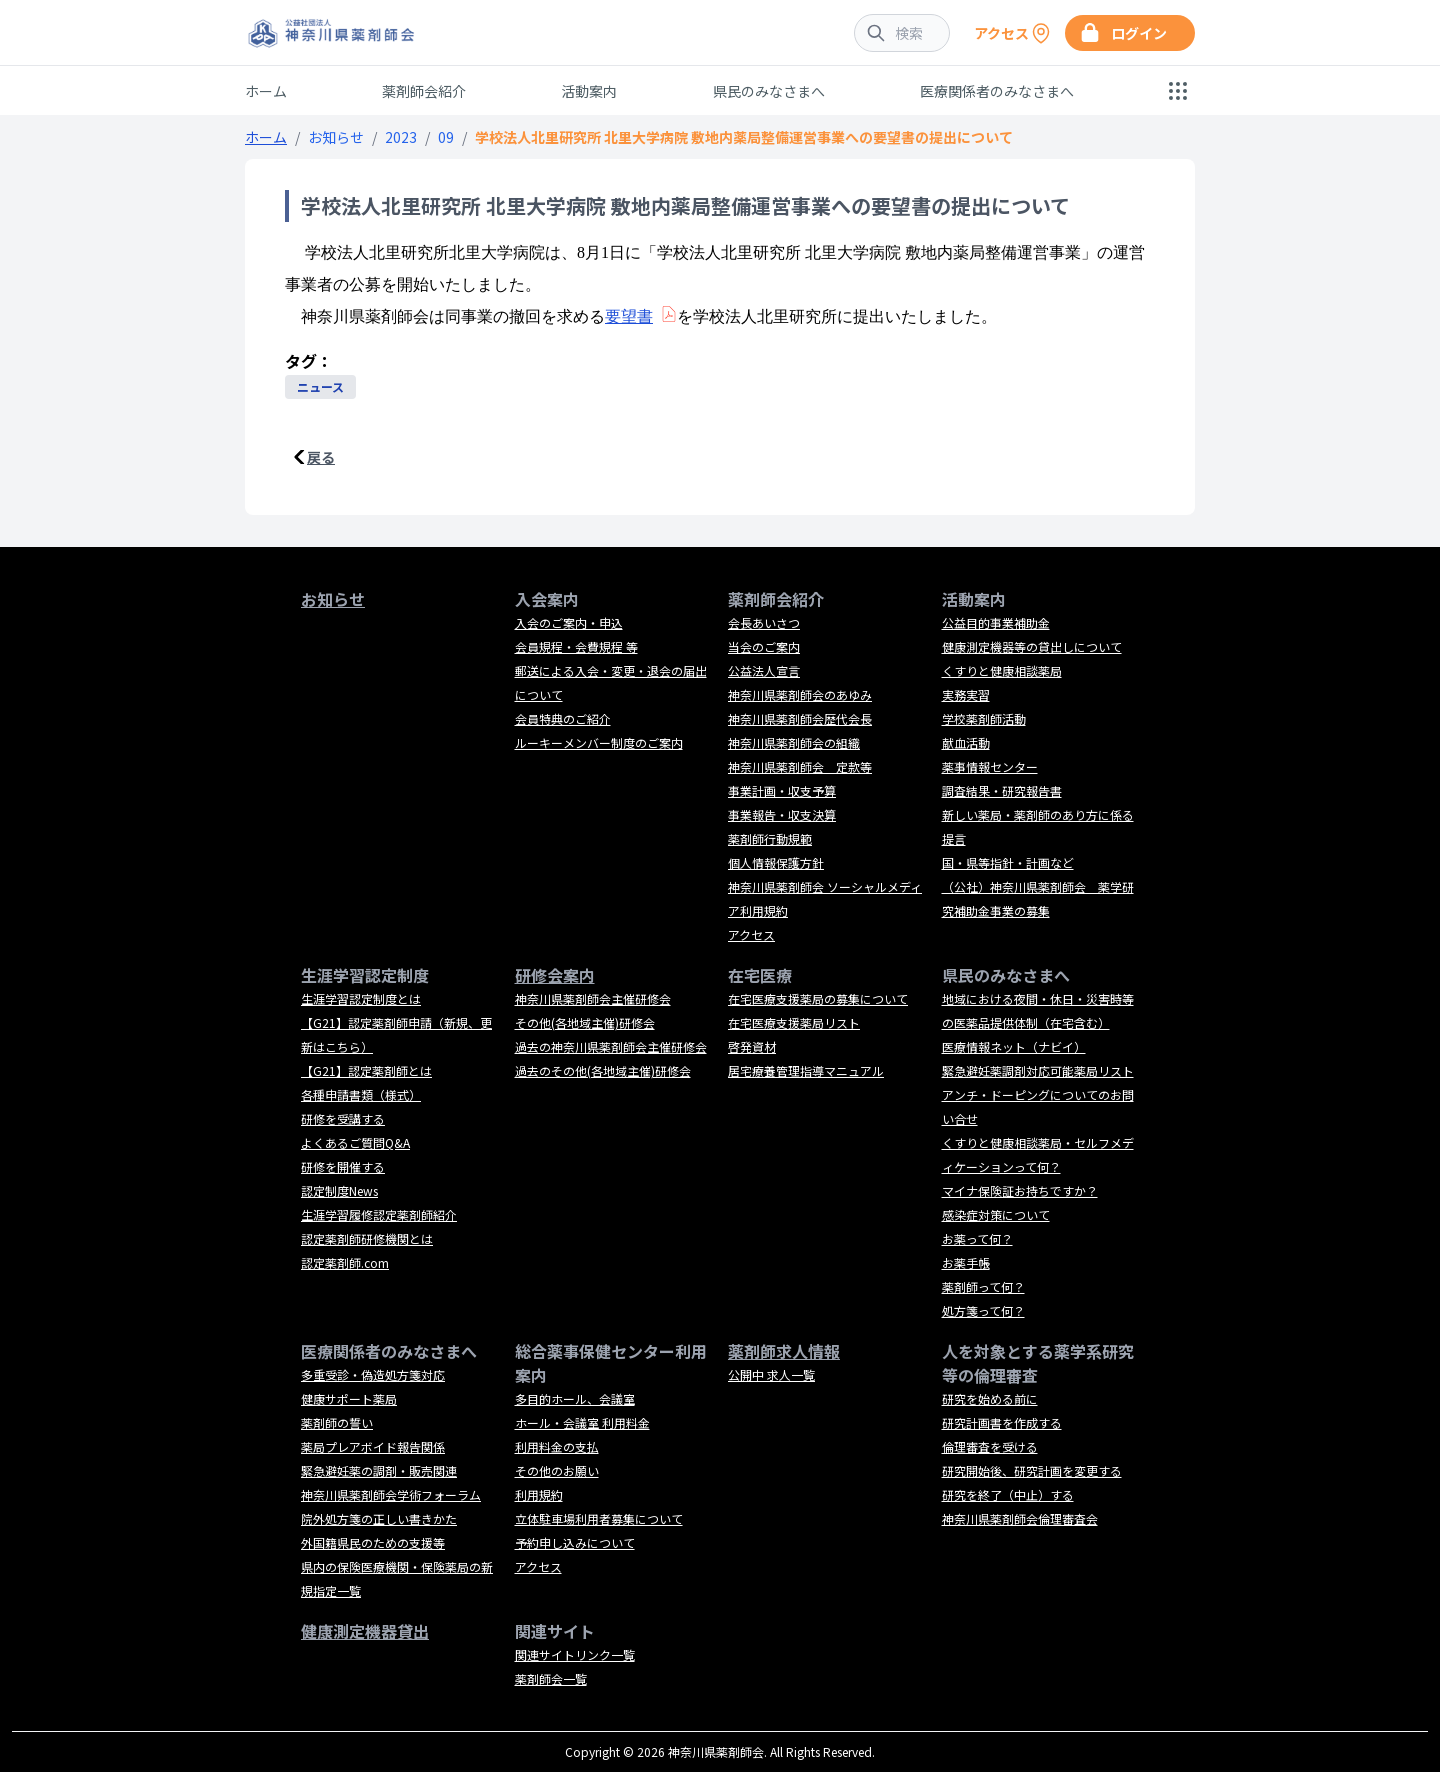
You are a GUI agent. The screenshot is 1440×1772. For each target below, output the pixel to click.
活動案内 (589, 91)
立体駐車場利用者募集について (599, 1518)
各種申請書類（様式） (361, 1094)
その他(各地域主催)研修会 (585, 1022)
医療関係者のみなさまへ (997, 91)
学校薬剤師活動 (984, 718)
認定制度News (339, 1190)
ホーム (266, 91)
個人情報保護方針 (776, 862)
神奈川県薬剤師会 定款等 (800, 766)
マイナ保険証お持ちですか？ (1020, 1190)
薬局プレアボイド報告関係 (373, 1446)
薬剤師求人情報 (784, 1351)
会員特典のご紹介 (563, 718)
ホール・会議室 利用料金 (582, 1422)
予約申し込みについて (575, 1542)
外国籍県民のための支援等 (373, 1542)
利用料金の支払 (557, 1446)
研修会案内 (555, 975)
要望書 (629, 316)
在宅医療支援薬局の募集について (818, 998)
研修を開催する (343, 1166)
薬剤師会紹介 (424, 91)
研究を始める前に (990, 1398)
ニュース (320, 386)
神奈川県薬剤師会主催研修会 (593, 998)
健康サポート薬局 (349, 1398)
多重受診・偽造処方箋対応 (373, 1374)
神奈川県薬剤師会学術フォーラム (391, 1494)
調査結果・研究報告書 (1002, 790)
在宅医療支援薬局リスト (794, 1022)
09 (446, 137)
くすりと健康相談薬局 (1002, 670)
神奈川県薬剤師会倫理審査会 (1020, 1518)
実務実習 (966, 694)
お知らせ (336, 137)
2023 (401, 137)
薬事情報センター (990, 766)
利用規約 (539, 1494)
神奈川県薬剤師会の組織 (794, 742)
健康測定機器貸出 (365, 1631)
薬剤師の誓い (337, 1422)
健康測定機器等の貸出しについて (1032, 646)
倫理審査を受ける (990, 1446)
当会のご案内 (764, 646)
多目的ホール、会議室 (575, 1398)
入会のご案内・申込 (569, 622)
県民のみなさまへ (769, 91)
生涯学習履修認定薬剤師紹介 (379, 1214)
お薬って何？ (977, 1238)
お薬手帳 (966, 1262)
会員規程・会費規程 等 (576, 646)
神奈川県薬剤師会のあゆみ (800, 694)
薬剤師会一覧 (551, 1678)
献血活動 (966, 742)
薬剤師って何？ (983, 1286)
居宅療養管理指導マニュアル (806, 1070)
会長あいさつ (764, 622)
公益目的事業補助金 (996, 622)
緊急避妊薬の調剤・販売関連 (379, 1470)
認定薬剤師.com (345, 1262)
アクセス (751, 934)
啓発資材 (752, 1046)
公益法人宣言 (764, 670)
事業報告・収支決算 (782, 814)
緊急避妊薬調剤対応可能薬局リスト (1038, 1070)
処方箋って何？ (983, 1310)
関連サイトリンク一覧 (575, 1654)
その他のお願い (557, 1470)
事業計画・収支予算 (782, 790)
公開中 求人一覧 (771, 1374)
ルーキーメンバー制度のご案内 (599, 742)
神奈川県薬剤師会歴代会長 (800, 718)
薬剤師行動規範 (770, 838)
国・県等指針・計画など (1008, 862)
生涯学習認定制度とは (361, 998)
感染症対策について (996, 1214)
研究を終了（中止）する (1008, 1494)
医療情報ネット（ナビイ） (1014, 1046)
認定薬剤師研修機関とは (367, 1238)
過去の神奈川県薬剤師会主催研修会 (611, 1046)
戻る (321, 457)
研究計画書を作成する (1002, 1422)
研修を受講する (343, 1118)
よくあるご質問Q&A (355, 1142)
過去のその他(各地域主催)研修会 (603, 1070)
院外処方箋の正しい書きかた (379, 1518)
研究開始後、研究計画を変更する (1032, 1470)
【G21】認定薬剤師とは (366, 1070)
